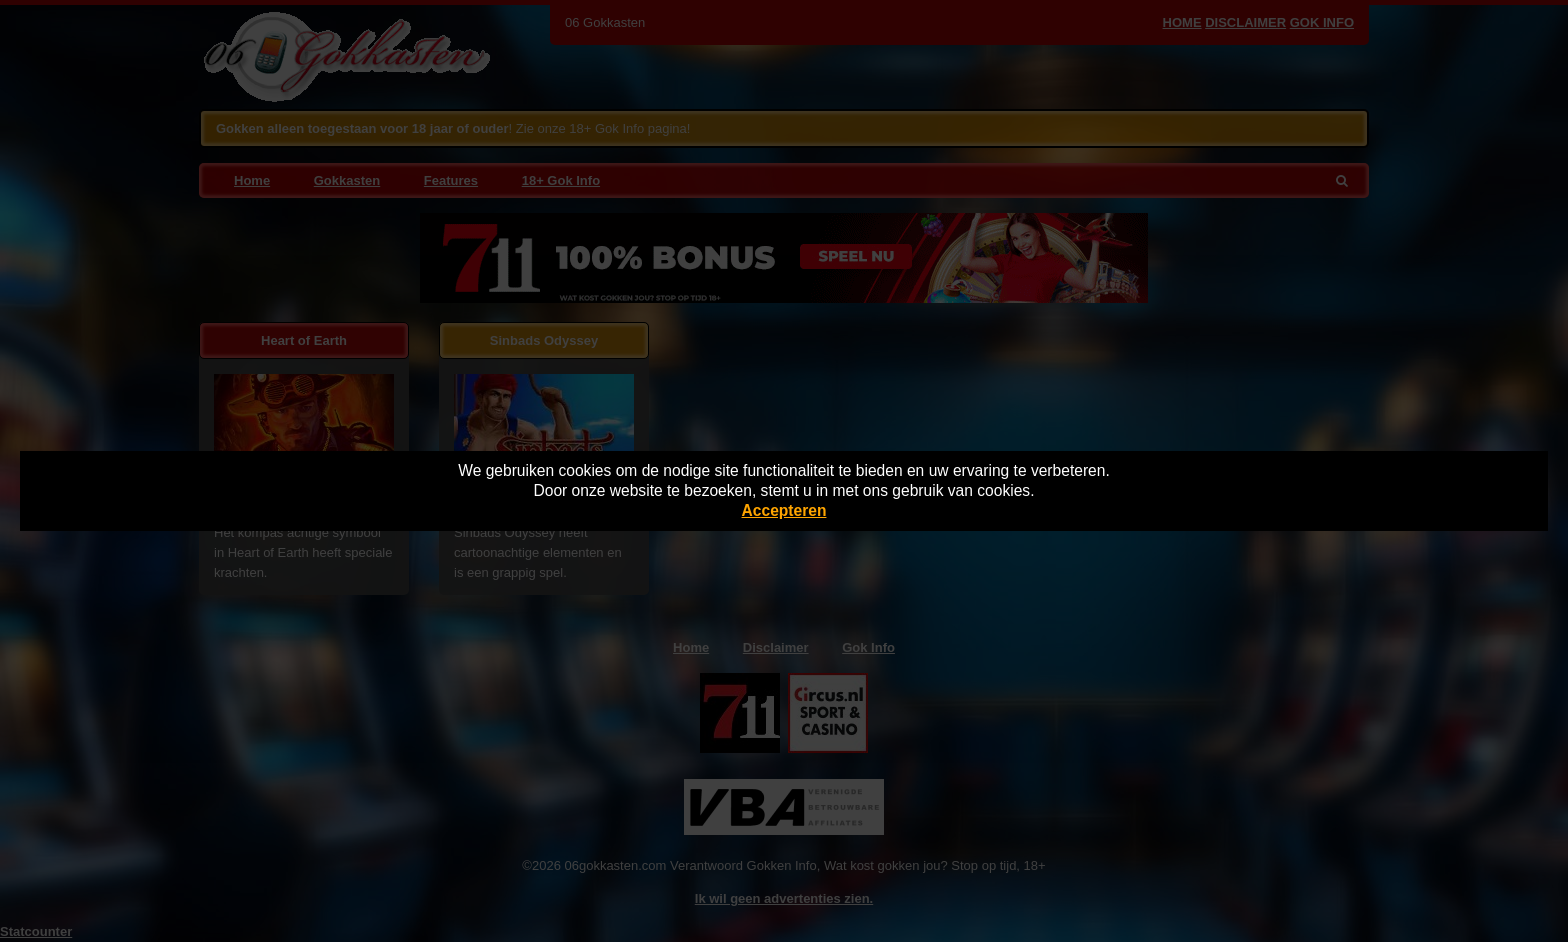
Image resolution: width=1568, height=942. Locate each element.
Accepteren (784, 510)
